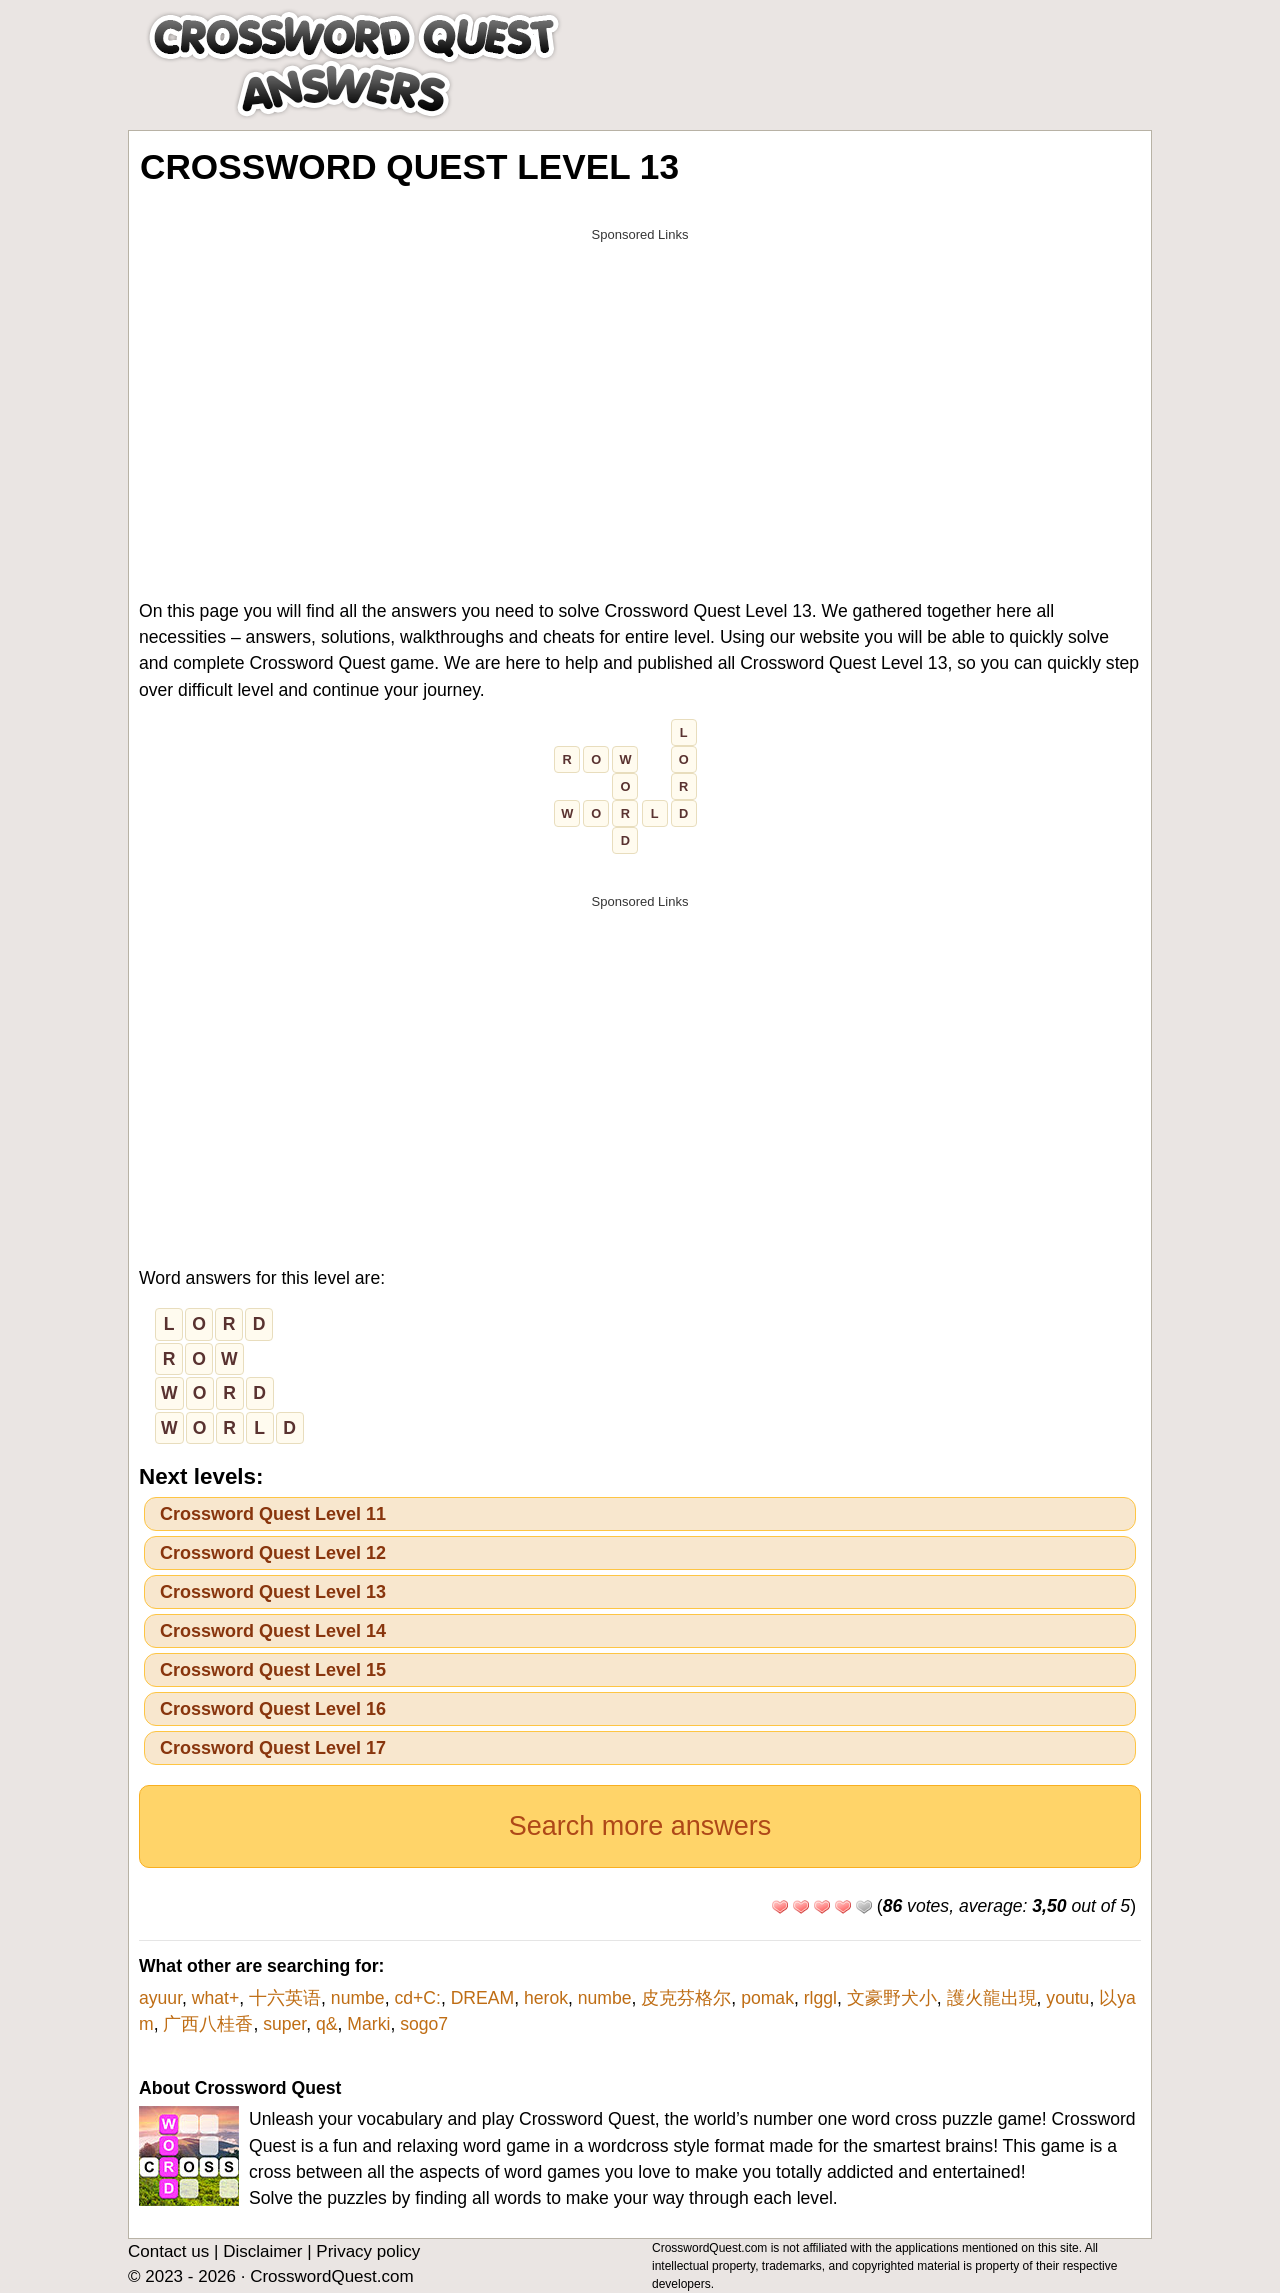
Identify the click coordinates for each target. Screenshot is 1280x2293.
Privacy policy (368, 2251)
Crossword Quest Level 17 (273, 1748)
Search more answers (640, 1826)
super (284, 2024)
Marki (368, 2024)
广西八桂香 (208, 2024)
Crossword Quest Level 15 (273, 1670)
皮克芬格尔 (686, 1998)
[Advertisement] (640, 392)
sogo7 (424, 2024)
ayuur (160, 1998)
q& (327, 2024)
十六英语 (285, 1998)
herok (546, 1998)
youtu (1067, 1998)
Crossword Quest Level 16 (273, 1709)
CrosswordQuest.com (331, 2276)
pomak (767, 1998)
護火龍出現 (992, 1998)
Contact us (168, 2251)
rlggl (820, 1998)
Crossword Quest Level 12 (273, 1553)
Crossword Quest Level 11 (273, 1514)
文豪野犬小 (892, 1998)
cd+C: (417, 1998)
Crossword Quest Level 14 (273, 1631)
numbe (358, 1998)
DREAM (483, 1998)
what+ (215, 1998)
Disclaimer (262, 2251)
